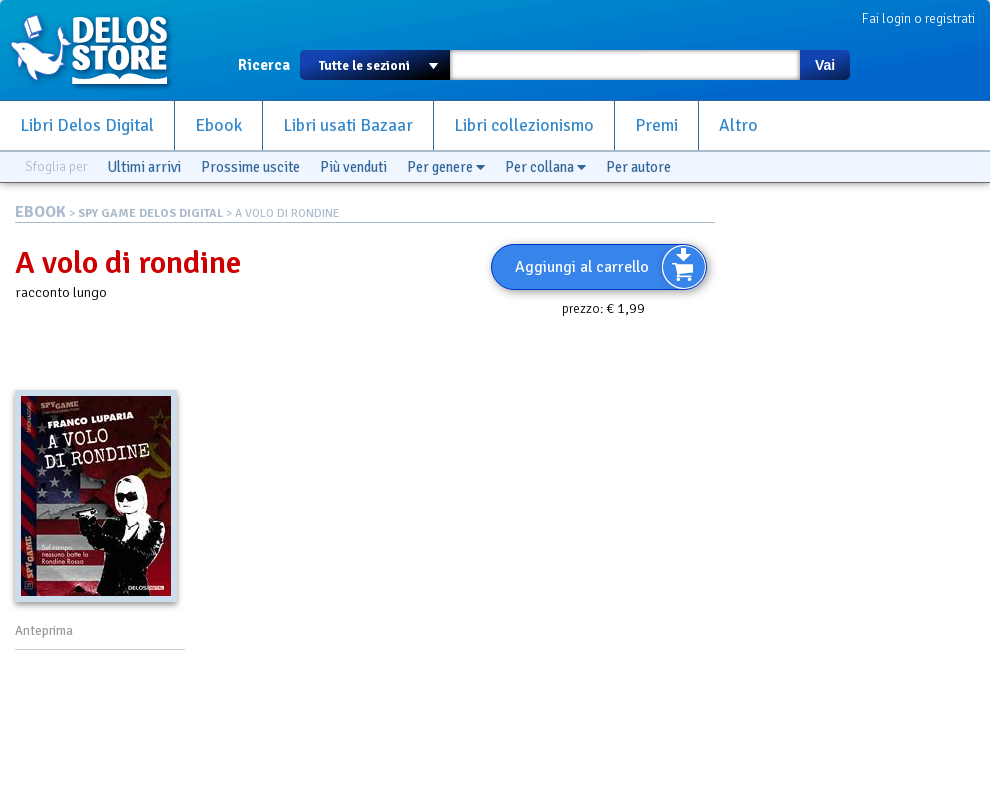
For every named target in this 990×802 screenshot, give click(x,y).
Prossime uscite (250, 167)
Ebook (218, 125)
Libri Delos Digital (87, 125)
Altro (738, 125)
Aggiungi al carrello (582, 267)
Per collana (545, 167)
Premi (656, 125)
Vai (825, 65)
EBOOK (40, 212)
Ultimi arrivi (144, 167)
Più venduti (353, 167)
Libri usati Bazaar (348, 125)
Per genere (446, 167)
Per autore (638, 167)
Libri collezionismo (524, 125)
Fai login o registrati (918, 18)
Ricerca (264, 65)
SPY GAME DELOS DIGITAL (150, 213)
